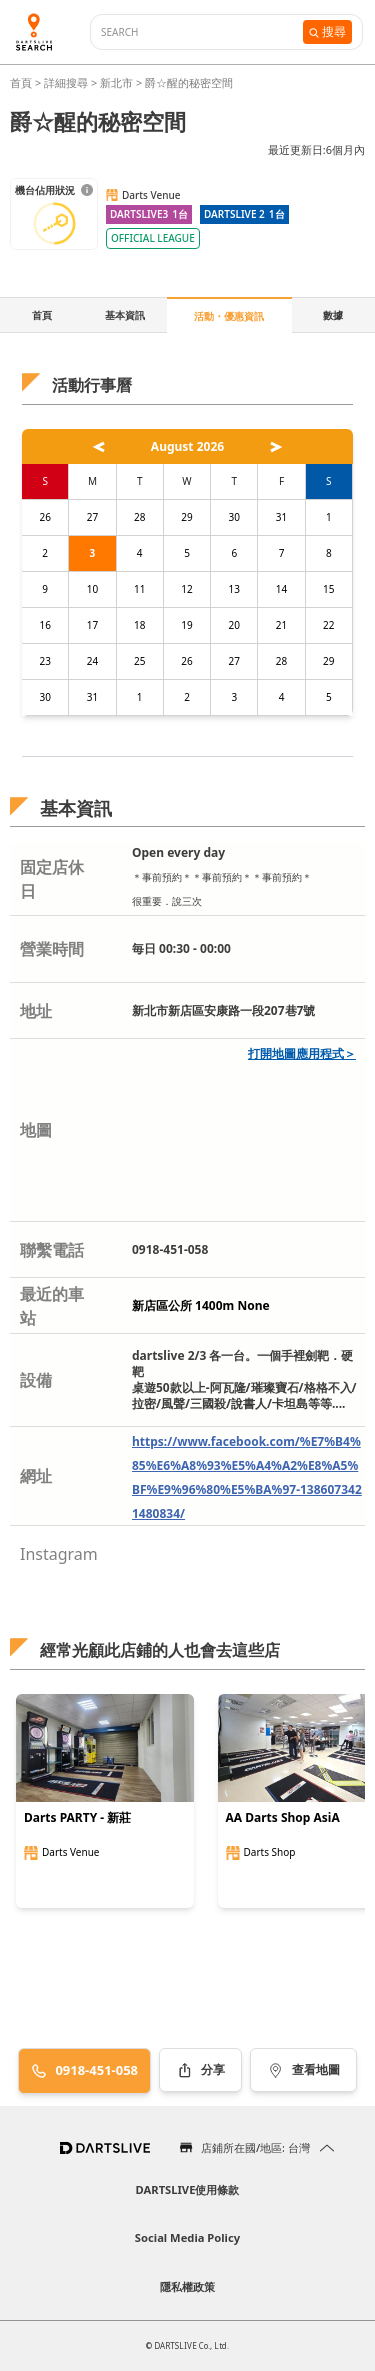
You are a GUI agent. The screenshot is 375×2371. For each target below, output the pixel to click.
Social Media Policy (187, 2237)
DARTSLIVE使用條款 (188, 2189)
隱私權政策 (187, 2286)
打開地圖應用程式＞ (302, 1053)
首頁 (22, 82)
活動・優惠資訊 (229, 316)
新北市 (116, 82)
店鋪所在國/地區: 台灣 (255, 2147)
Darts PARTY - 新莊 (77, 1818)
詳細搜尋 (67, 82)
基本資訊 (125, 315)
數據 (333, 315)
